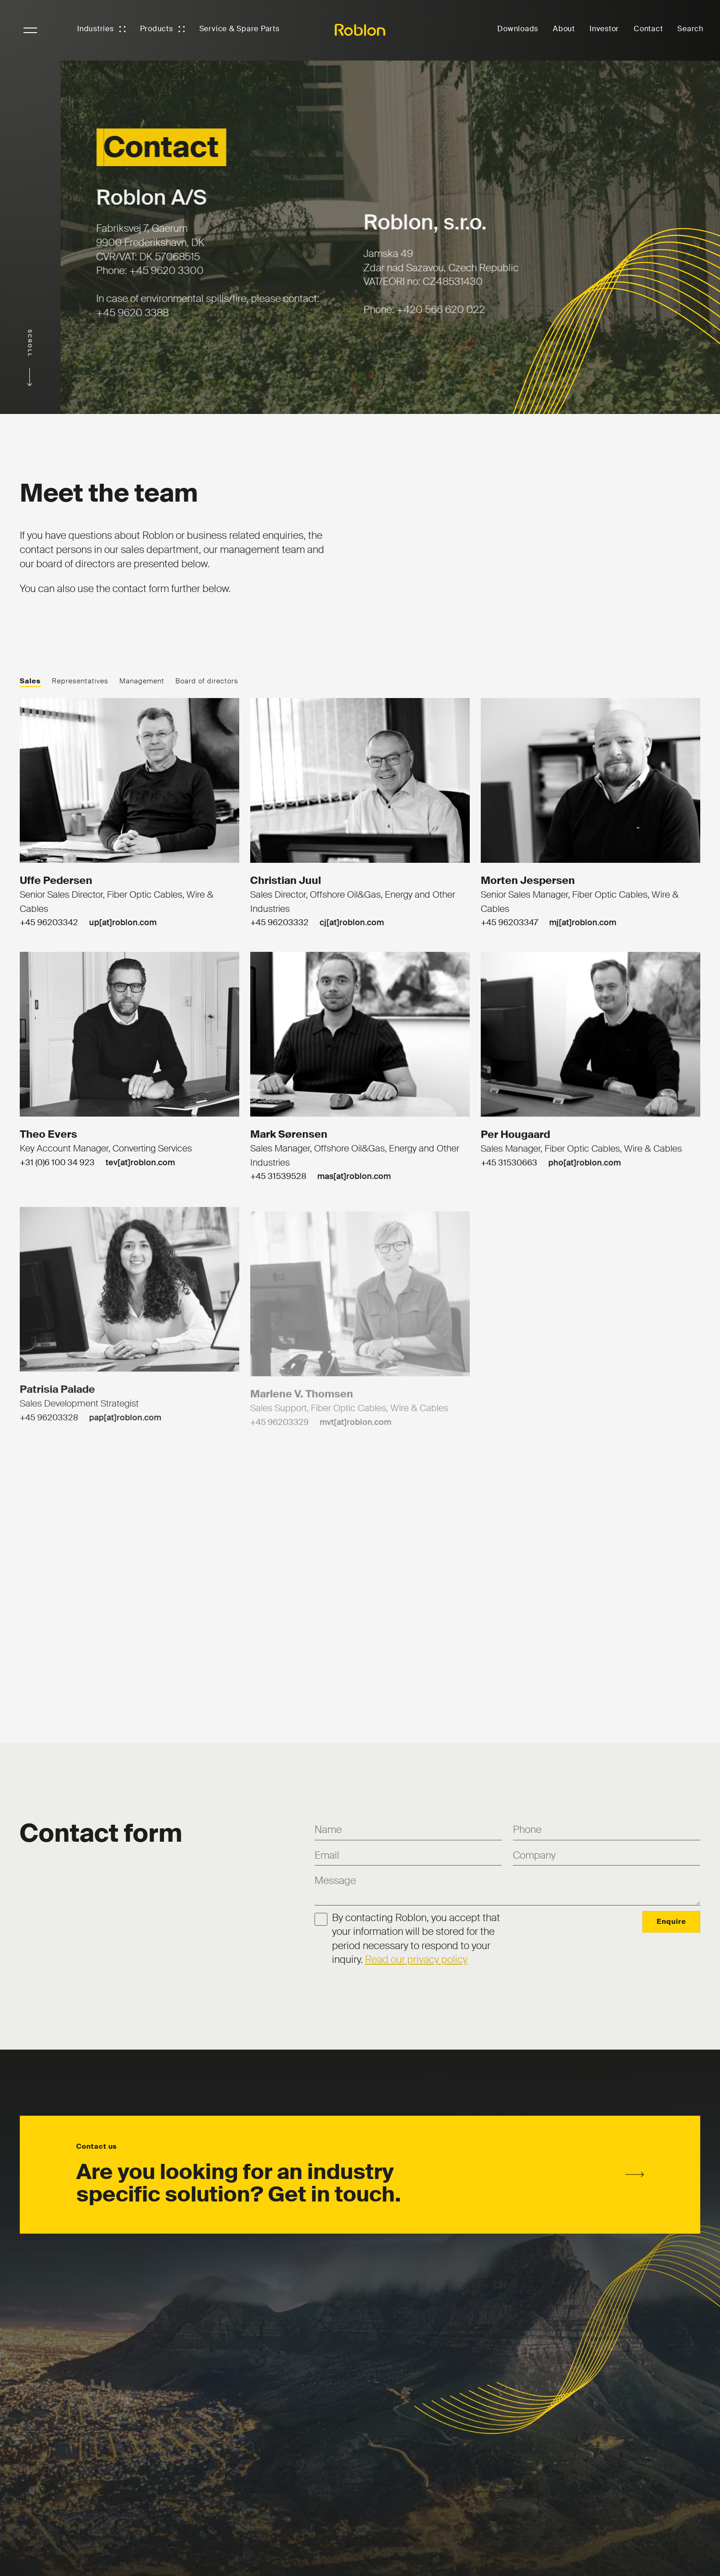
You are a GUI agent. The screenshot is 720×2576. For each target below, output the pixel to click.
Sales (30, 681)
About (564, 29)
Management (141, 681)
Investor (604, 29)
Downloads (517, 29)
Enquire (671, 1921)
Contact (648, 29)
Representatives (80, 681)
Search (690, 29)
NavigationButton (30, 30)
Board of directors (206, 681)
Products (156, 29)
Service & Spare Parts (239, 29)
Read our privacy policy (416, 1959)
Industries (95, 29)
